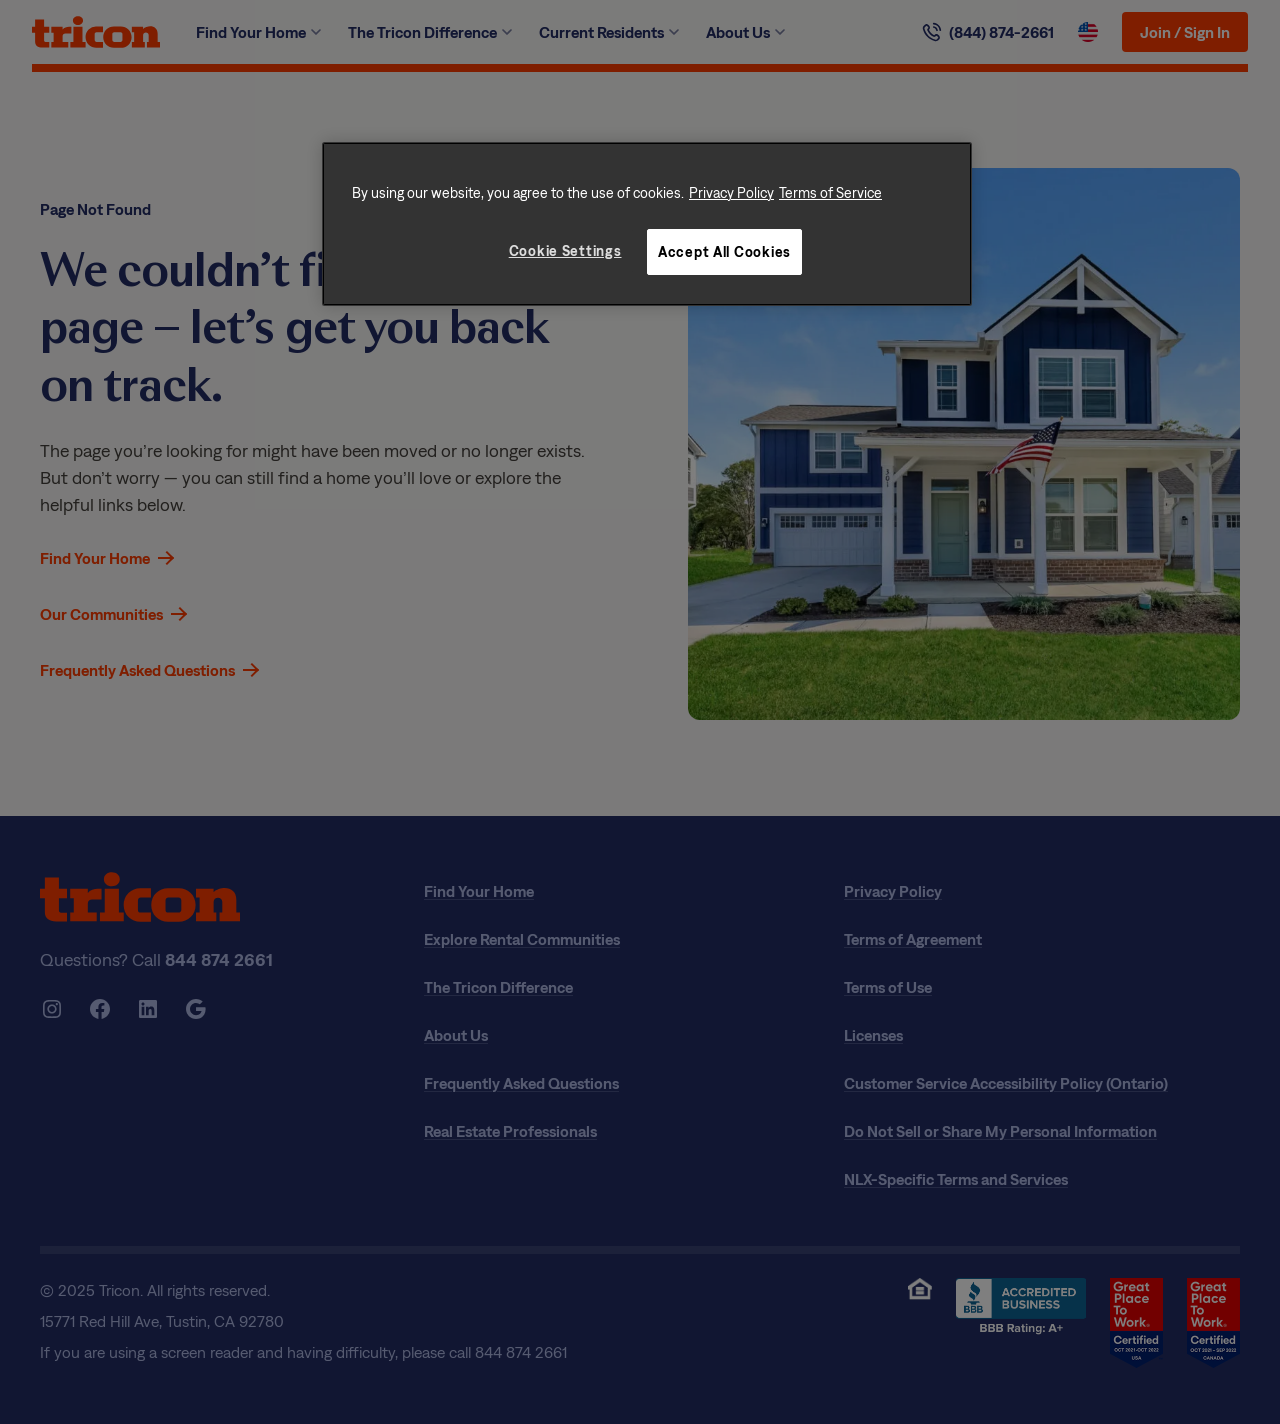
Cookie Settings (565, 250)
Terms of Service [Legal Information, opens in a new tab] (830, 192)
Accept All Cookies (724, 251)
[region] (647, 224)
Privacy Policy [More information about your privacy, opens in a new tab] (731, 192)
